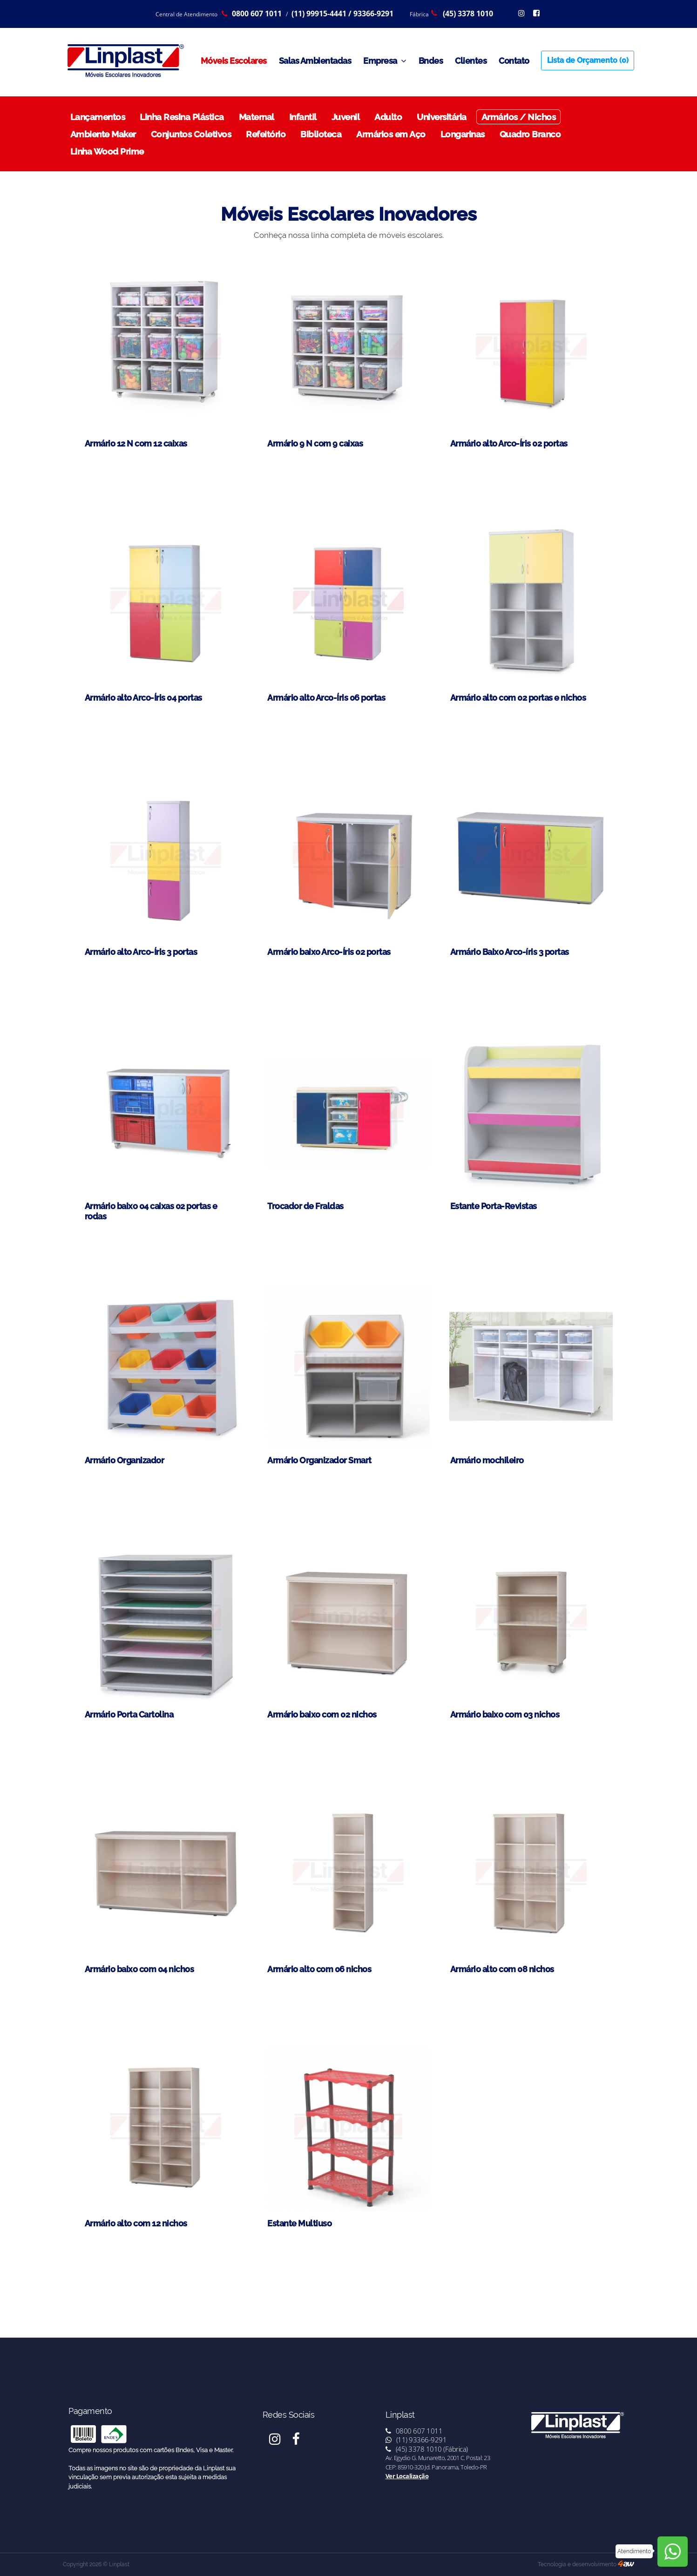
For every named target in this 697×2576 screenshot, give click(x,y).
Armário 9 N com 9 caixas (315, 443)
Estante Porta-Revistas (493, 1206)
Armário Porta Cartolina (129, 1714)
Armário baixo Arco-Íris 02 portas (329, 952)
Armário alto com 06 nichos (319, 1969)
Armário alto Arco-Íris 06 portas (326, 698)
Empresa (384, 61)
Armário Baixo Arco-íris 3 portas (509, 952)
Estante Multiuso (299, 2223)
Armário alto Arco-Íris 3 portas (141, 952)
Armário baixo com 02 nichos (322, 1714)
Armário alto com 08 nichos (502, 1969)
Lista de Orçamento (588, 60)
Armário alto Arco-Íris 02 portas (509, 443)
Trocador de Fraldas (305, 1206)
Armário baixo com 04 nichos (139, 1969)
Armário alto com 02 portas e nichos (518, 698)
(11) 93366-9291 (416, 2439)
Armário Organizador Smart (319, 1460)
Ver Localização (407, 2476)
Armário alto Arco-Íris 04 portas (143, 698)
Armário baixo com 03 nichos (505, 1714)
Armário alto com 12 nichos (136, 2223)
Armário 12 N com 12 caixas (136, 443)
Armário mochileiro (487, 1460)
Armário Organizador (124, 1460)
